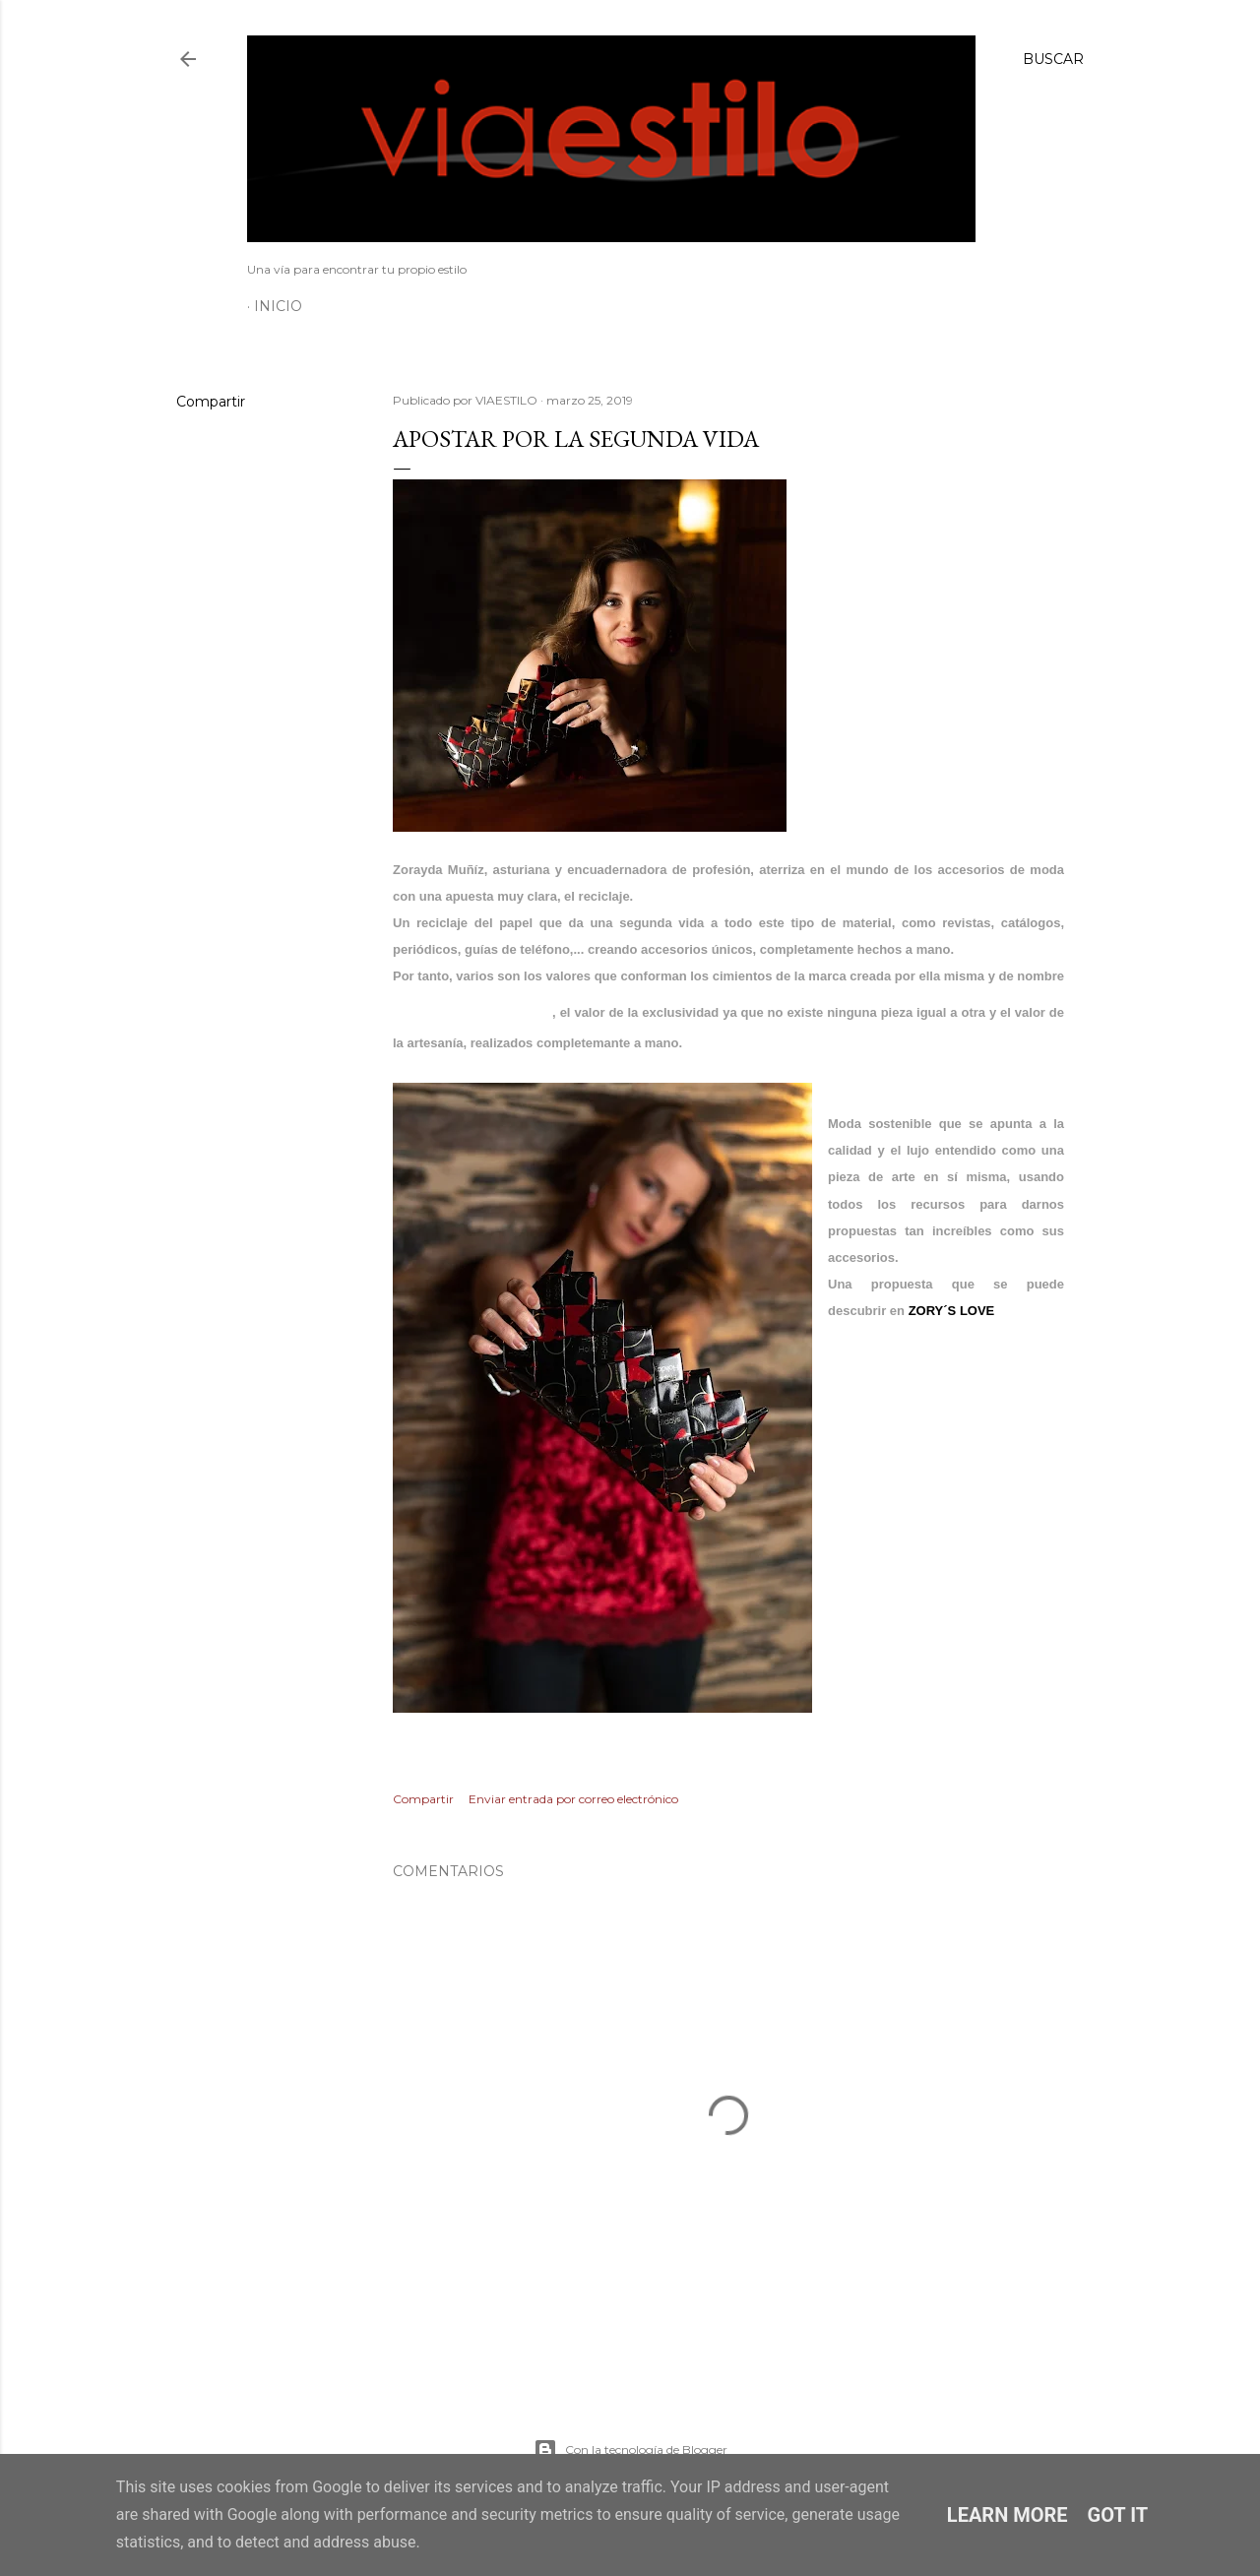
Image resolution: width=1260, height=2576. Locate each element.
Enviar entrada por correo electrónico (573, 1798)
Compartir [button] (210, 401)
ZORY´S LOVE (952, 1310)
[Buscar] (1053, 59)
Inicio (278, 306)
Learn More (1007, 2515)
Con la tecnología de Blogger (630, 2450)
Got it (1118, 2515)
